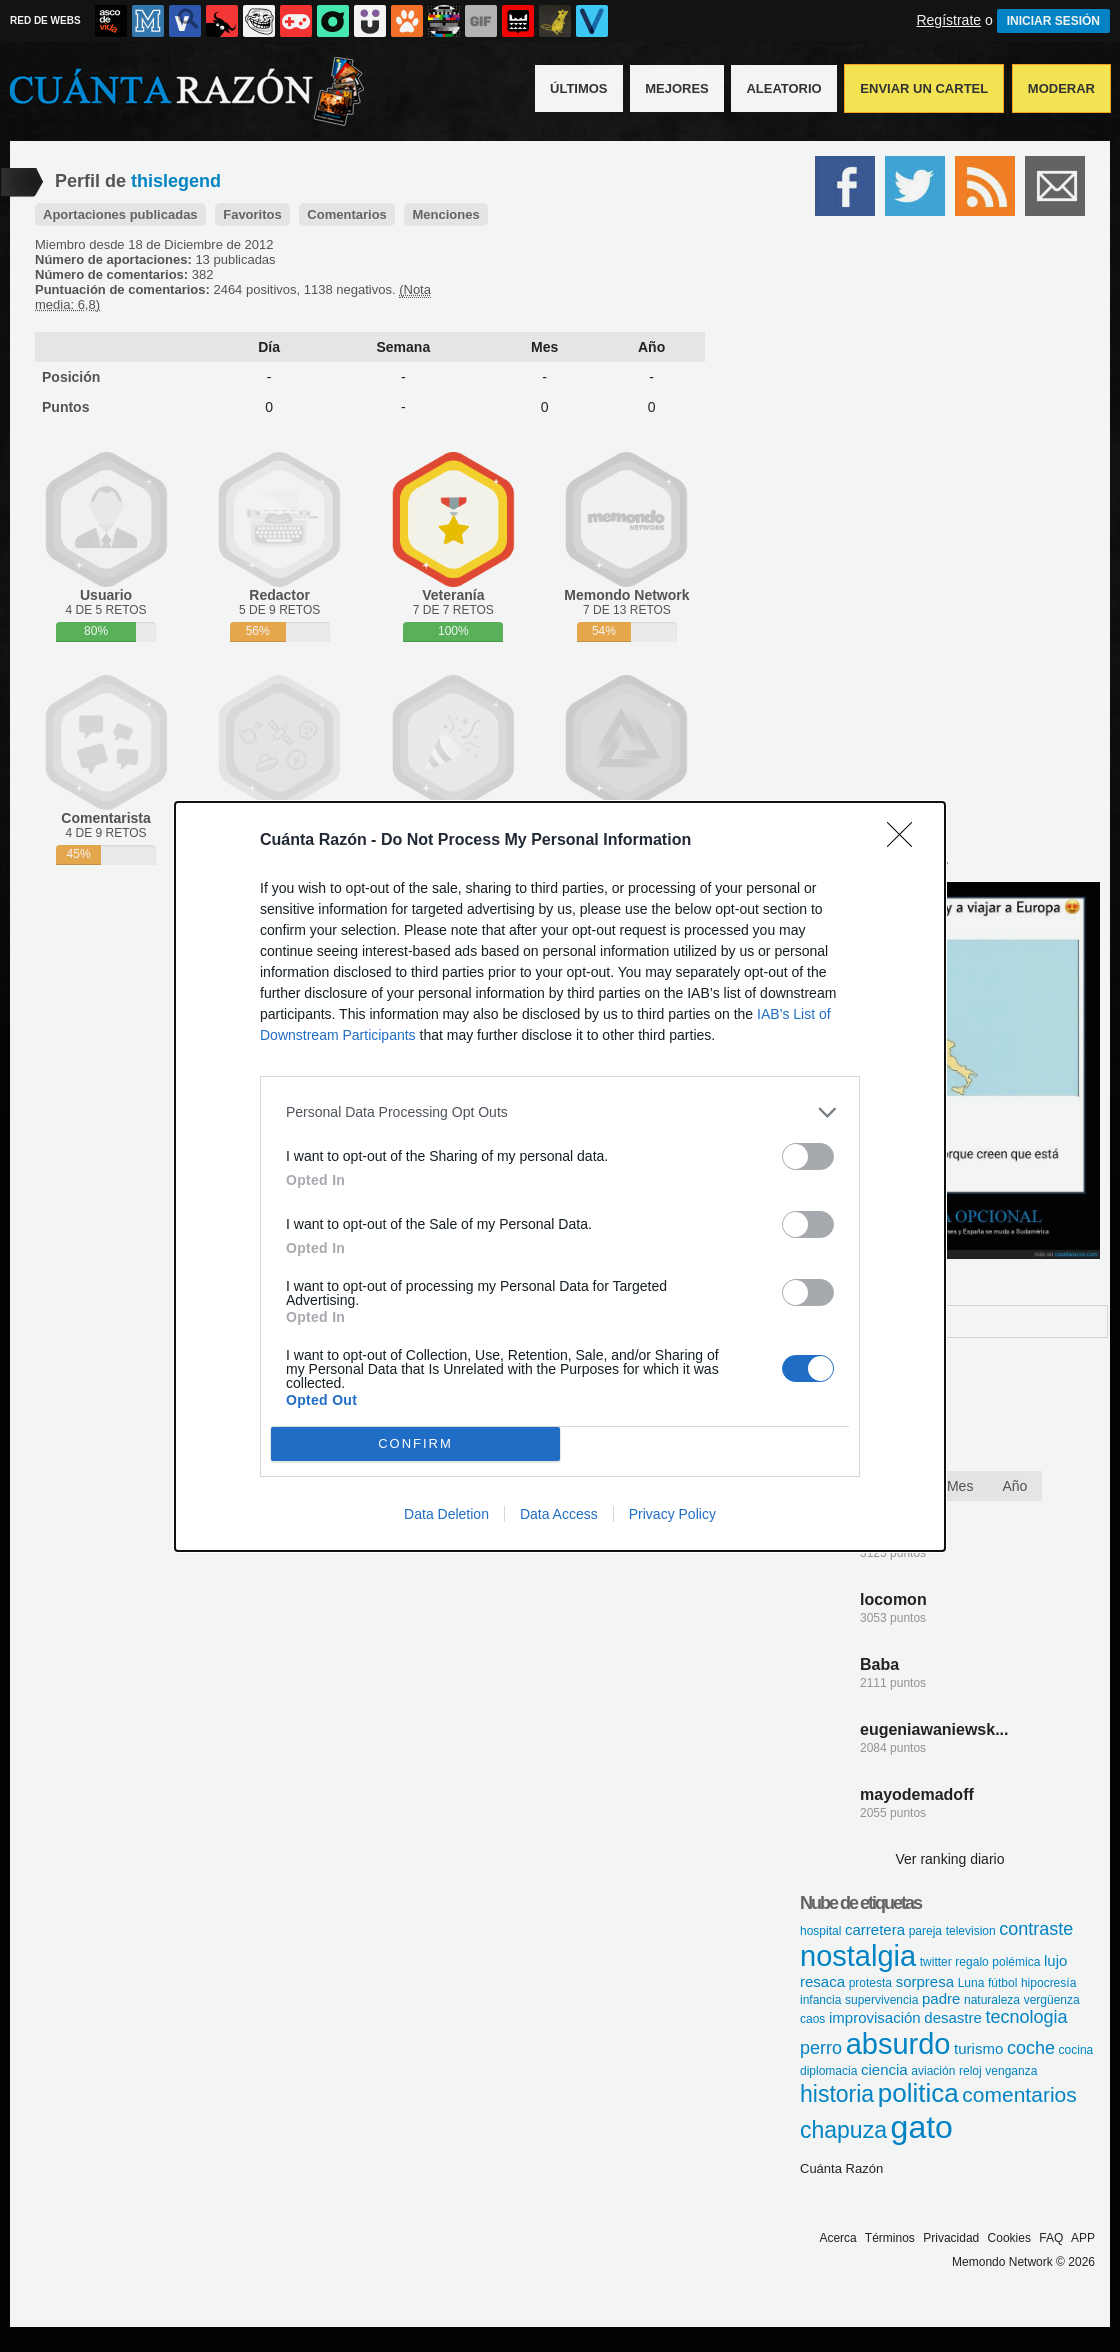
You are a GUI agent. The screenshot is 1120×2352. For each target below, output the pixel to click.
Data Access (559, 1514)
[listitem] (560, 1112)
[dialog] (560, 1176)
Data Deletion (446, 1514)
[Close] (906, 841)
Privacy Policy (672, 1514)
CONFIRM (415, 1443)
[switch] (808, 1156)
